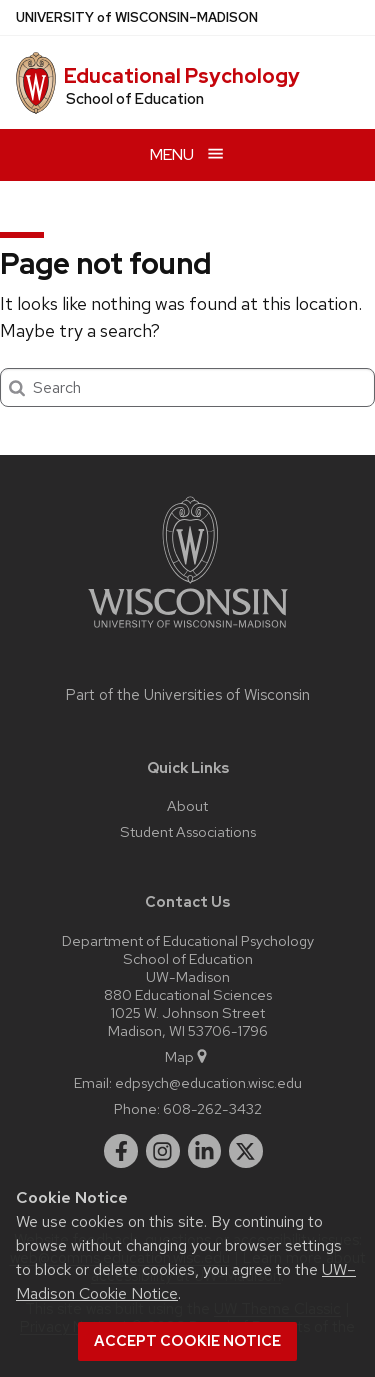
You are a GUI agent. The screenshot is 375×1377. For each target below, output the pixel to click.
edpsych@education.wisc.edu (208, 1082)
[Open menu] (187, 154)
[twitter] (246, 1151)
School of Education (135, 99)
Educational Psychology (182, 76)
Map (187, 1056)
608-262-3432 (212, 1108)
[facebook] (121, 1151)
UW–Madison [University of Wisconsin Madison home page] (137, 17)
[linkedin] (205, 1151)
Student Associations (188, 831)
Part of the (188, 695)
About (187, 805)
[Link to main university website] (188, 631)
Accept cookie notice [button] (187, 1341)
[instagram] (163, 1151)
